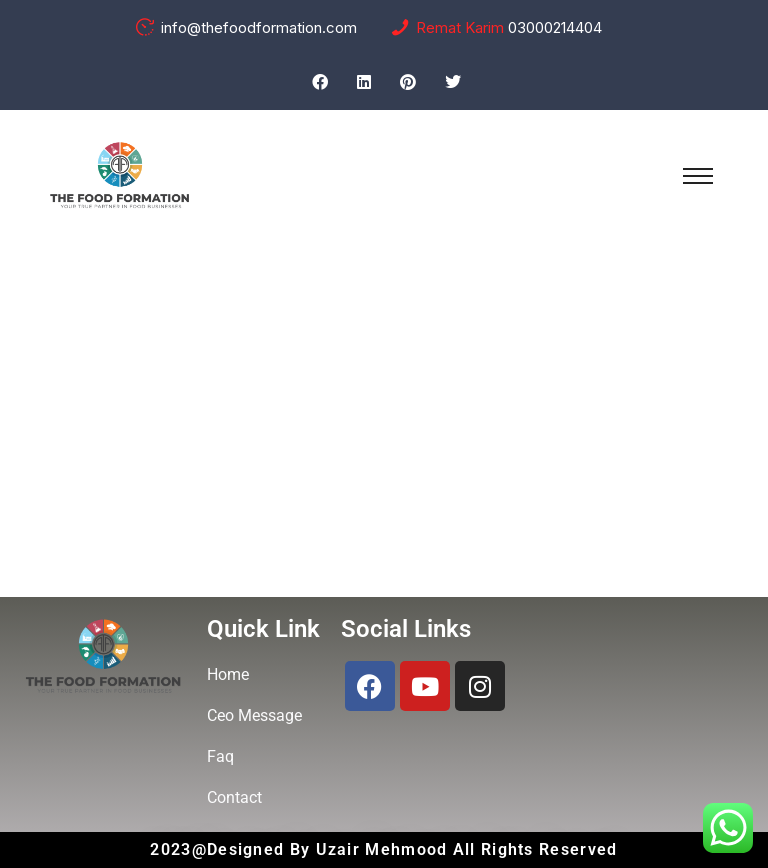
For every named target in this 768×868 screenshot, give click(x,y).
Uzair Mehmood (384, 849)
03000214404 (555, 27)
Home (308, 475)
